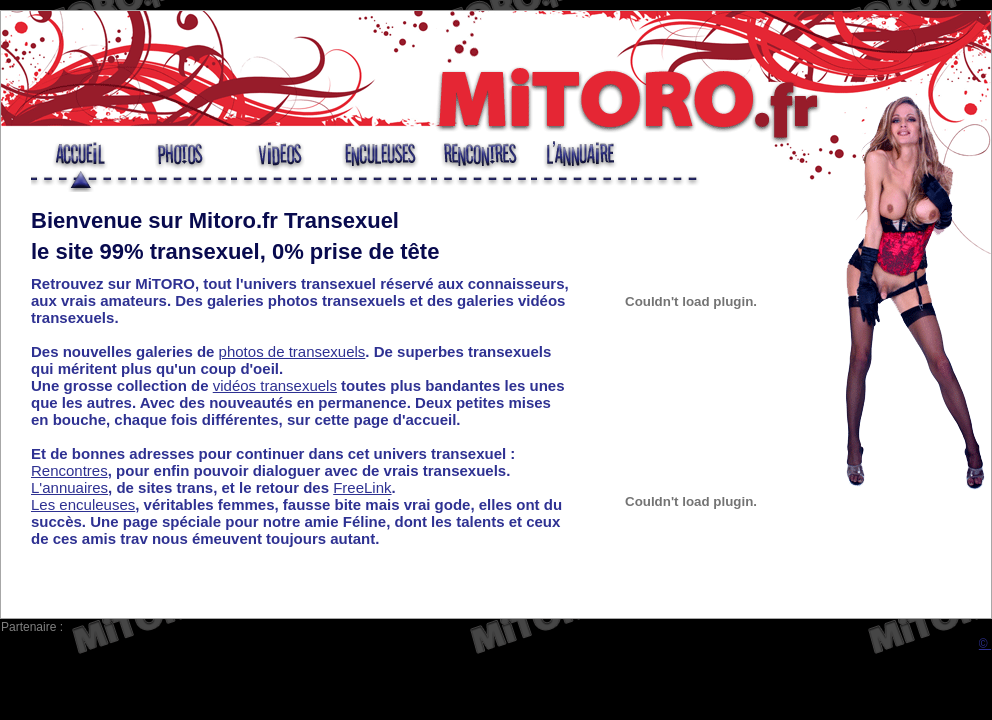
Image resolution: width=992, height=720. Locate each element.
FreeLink (362, 487)
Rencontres (69, 470)
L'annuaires (69, 487)
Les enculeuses (83, 504)
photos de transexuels (292, 351)
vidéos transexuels (275, 385)
